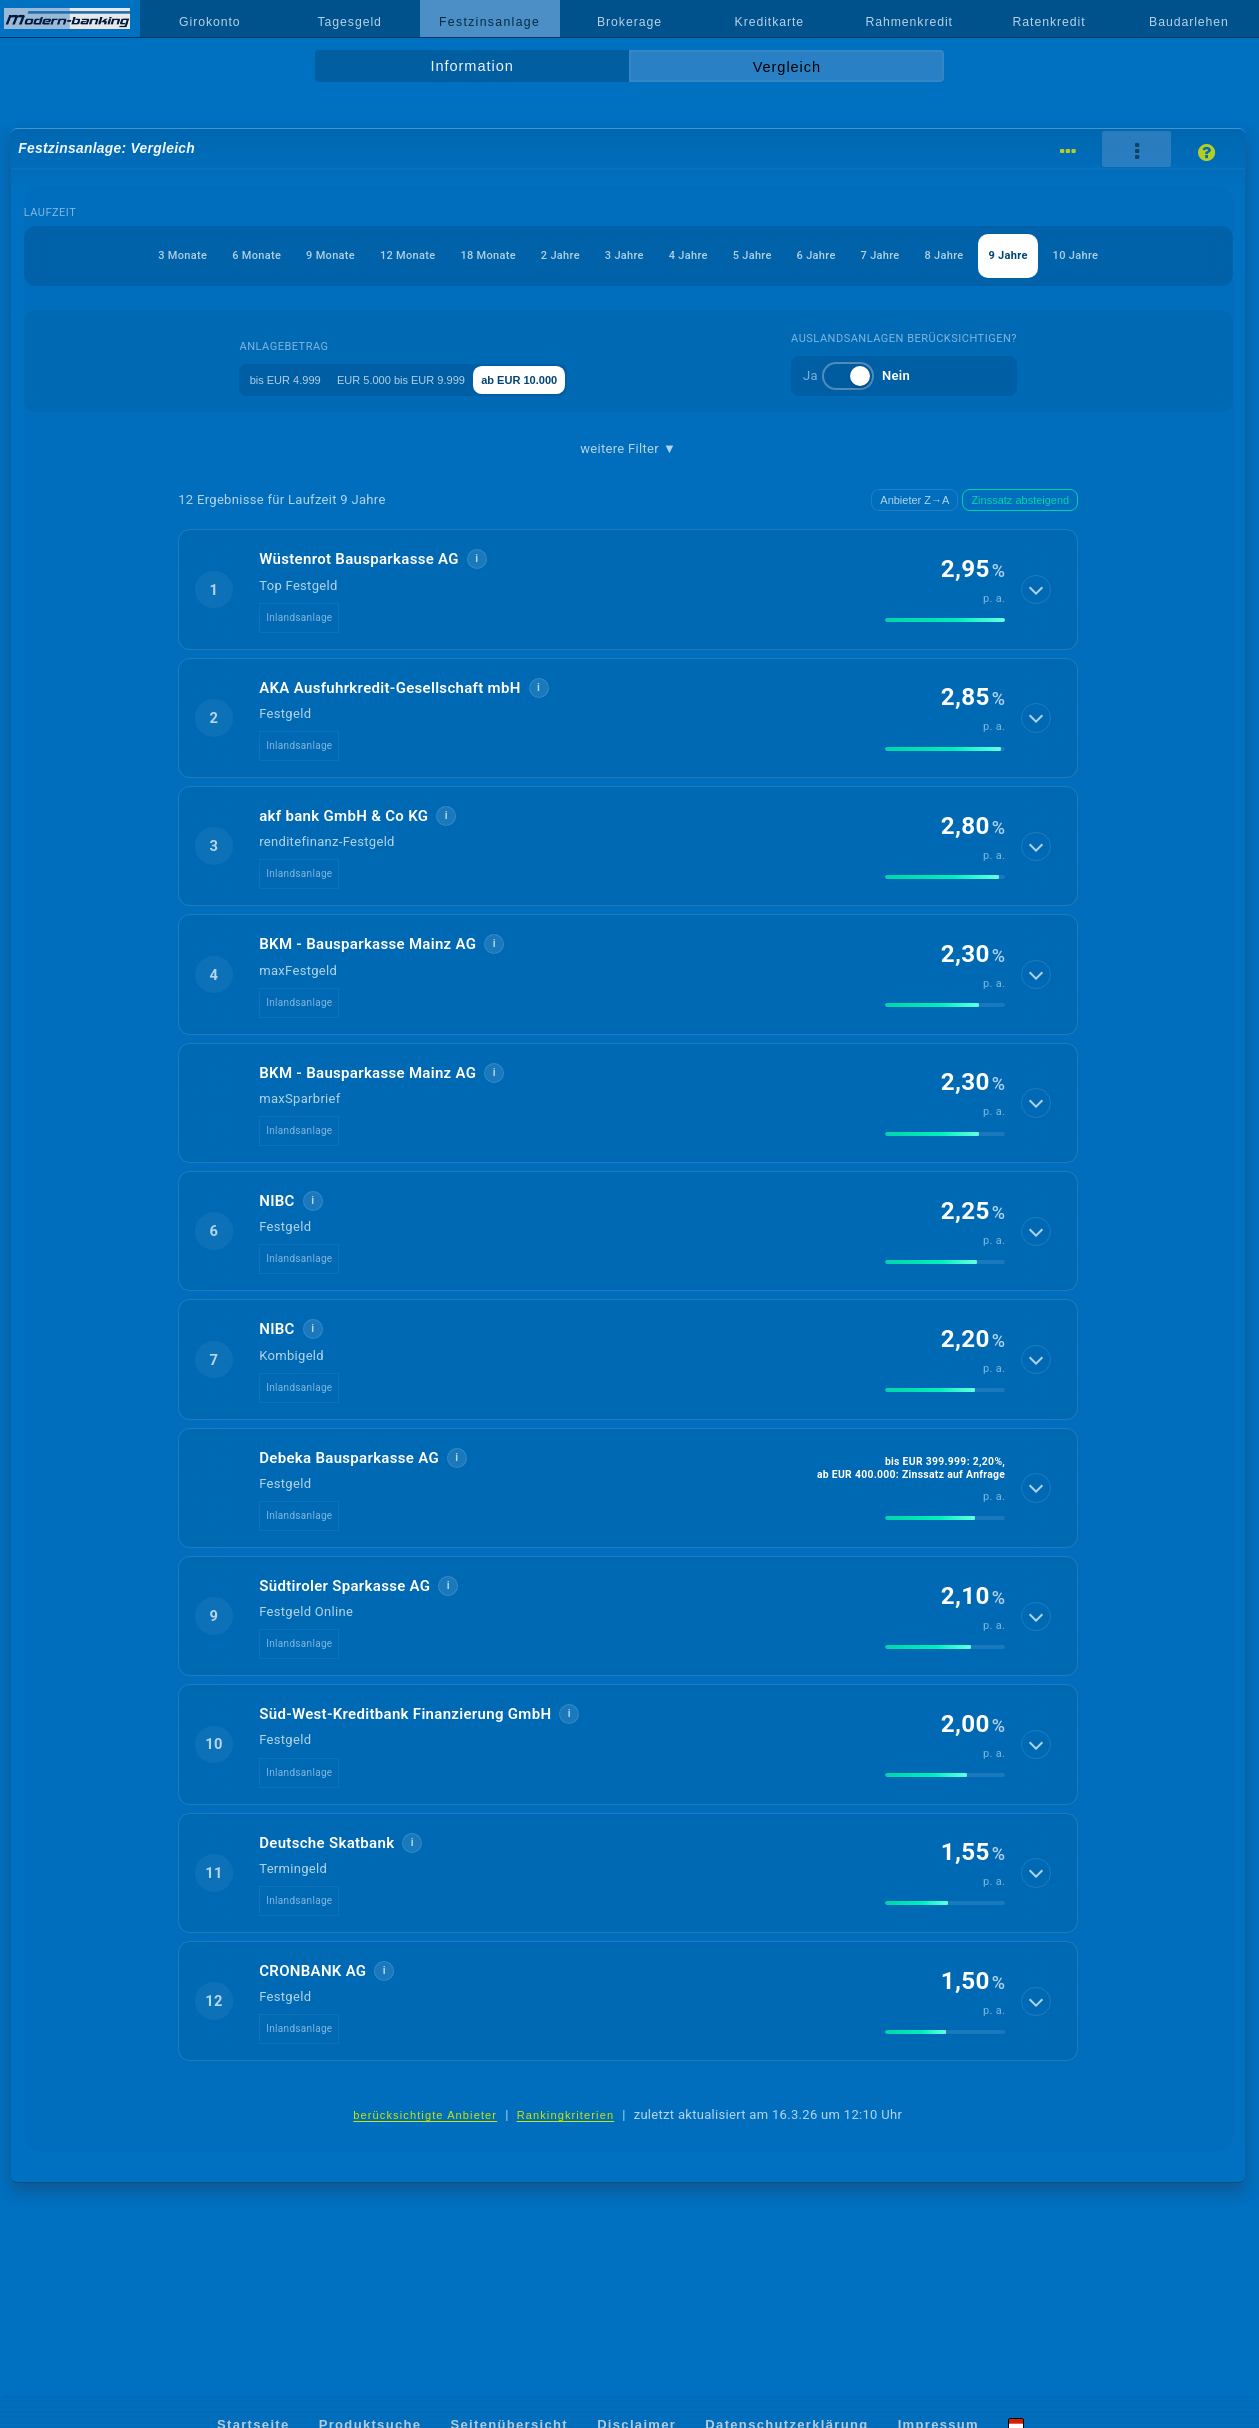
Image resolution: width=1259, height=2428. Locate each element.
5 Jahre (832, 255)
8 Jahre (1084, 255)
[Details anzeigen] (1037, 638)
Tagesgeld (350, 22)
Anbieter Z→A (914, 548)
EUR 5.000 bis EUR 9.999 (416, 426)
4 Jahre (749, 255)
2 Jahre (581, 255)
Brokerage (629, 22)
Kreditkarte (770, 22)
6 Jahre (916, 255)
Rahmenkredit (909, 22)
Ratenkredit (1049, 22)
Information (472, 66)
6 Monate (190, 255)
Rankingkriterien (566, 2163)
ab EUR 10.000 (569, 426)
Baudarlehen (1189, 22)
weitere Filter (628, 497)
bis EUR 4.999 (267, 426)
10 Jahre (628, 303)
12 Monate (384, 255)
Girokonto (210, 22)
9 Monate (285, 255)
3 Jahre (665, 255)
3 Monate (94, 255)
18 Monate (487, 255)
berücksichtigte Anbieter (425, 2163)
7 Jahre (1000, 255)
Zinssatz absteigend (1020, 548)
